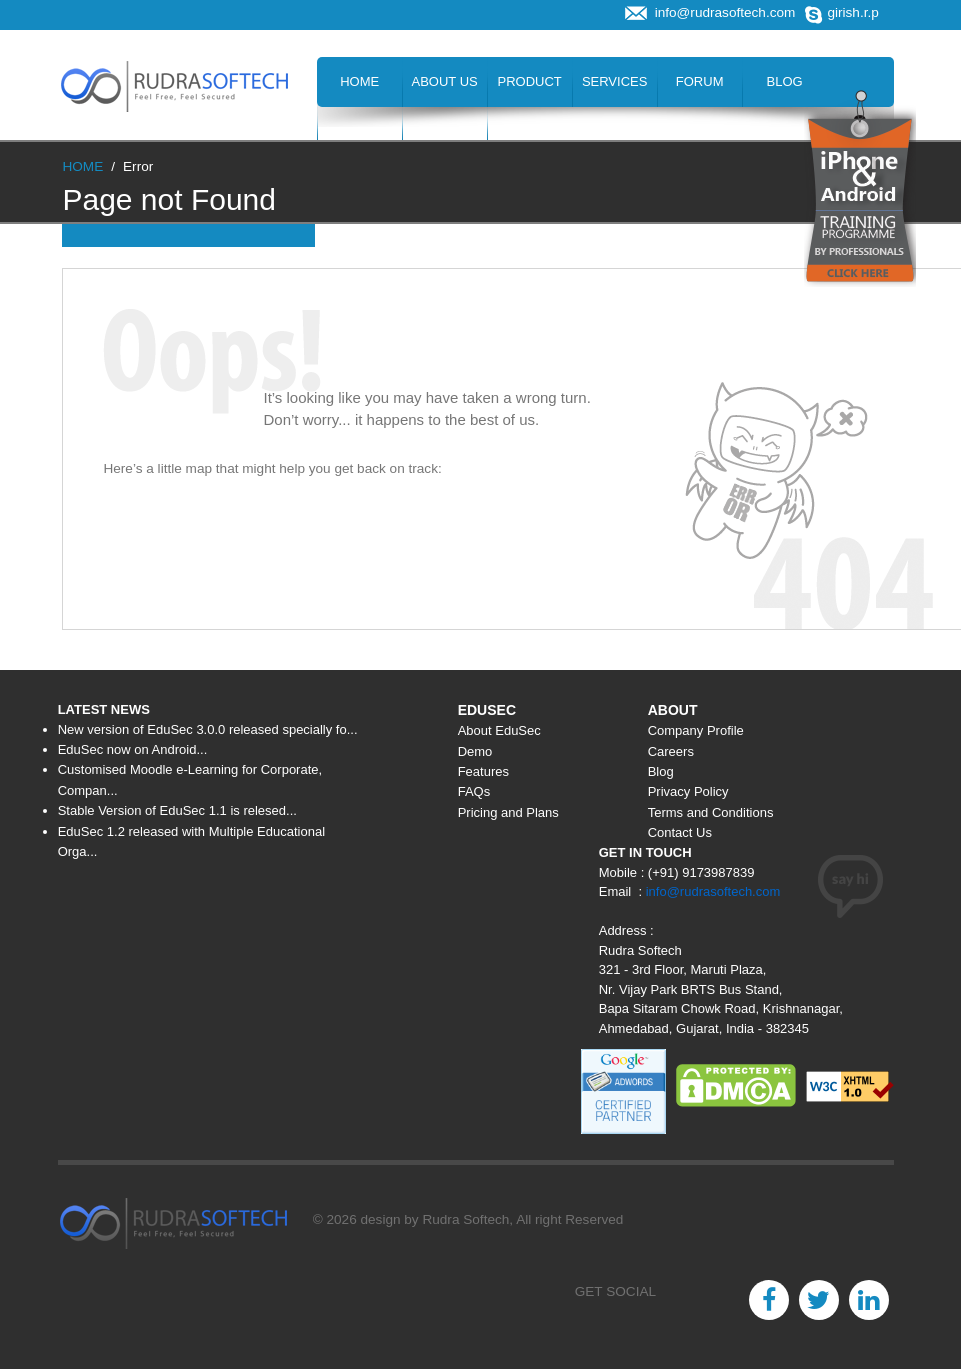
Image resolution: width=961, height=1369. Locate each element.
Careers (359, 131)
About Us (445, 81)
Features (483, 771)
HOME (82, 166)
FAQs (474, 791)
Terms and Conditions (711, 812)
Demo (475, 751)
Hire (444, 131)
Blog (785, 81)
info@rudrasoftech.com (713, 891)
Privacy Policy (688, 791)
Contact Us (529, 131)
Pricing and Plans (508, 812)
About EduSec (499, 730)
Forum (700, 81)
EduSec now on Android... (133, 749)
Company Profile (696, 730)
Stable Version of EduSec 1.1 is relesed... (177, 810)
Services (615, 81)
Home (359, 81)
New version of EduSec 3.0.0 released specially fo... (208, 729)
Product (530, 81)
